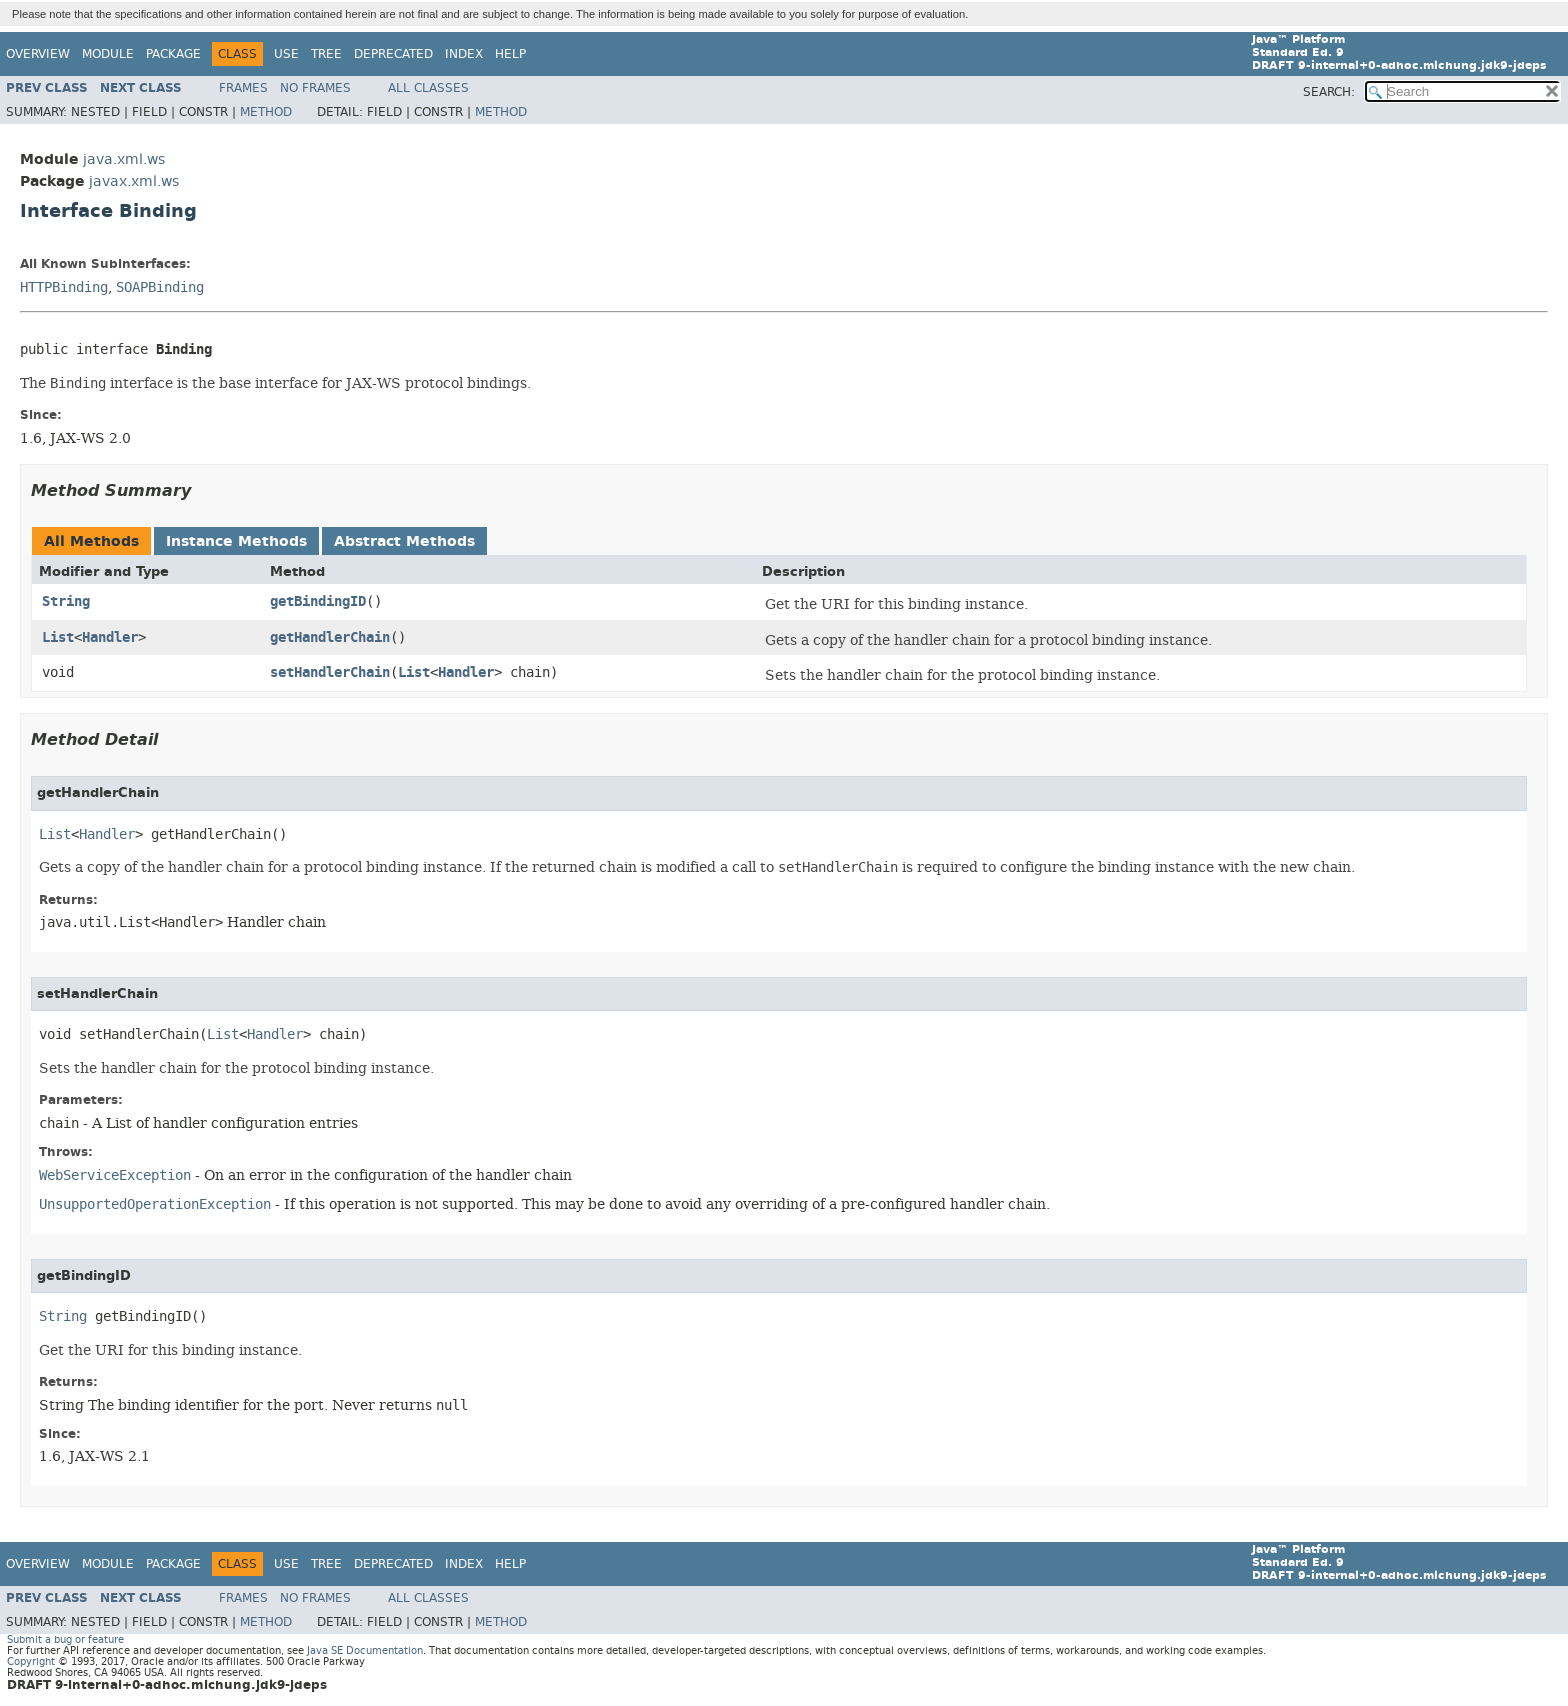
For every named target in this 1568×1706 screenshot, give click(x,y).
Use (286, 54)
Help (510, 54)
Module (108, 54)
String (66, 601)
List (58, 637)
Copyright (31, 1661)
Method (266, 112)
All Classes (428, 88)
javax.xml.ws (134, 181)
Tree (326, 54)
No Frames (315, 88)
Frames (243, 88)
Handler (110, 637)
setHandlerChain (330, 672)
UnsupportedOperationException (155, 1204)
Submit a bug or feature (65, 1639)
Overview (38, 54)
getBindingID (318, 601)
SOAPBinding (160, 287)
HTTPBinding (64, 287)
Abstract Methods (404, 541)
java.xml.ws (124, 159)
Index (464, 54)
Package (173, 54)
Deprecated (393, 54)
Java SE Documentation (365, 1650)
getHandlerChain (330, 637)
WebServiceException (115, 1175)
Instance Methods (236, 541)
